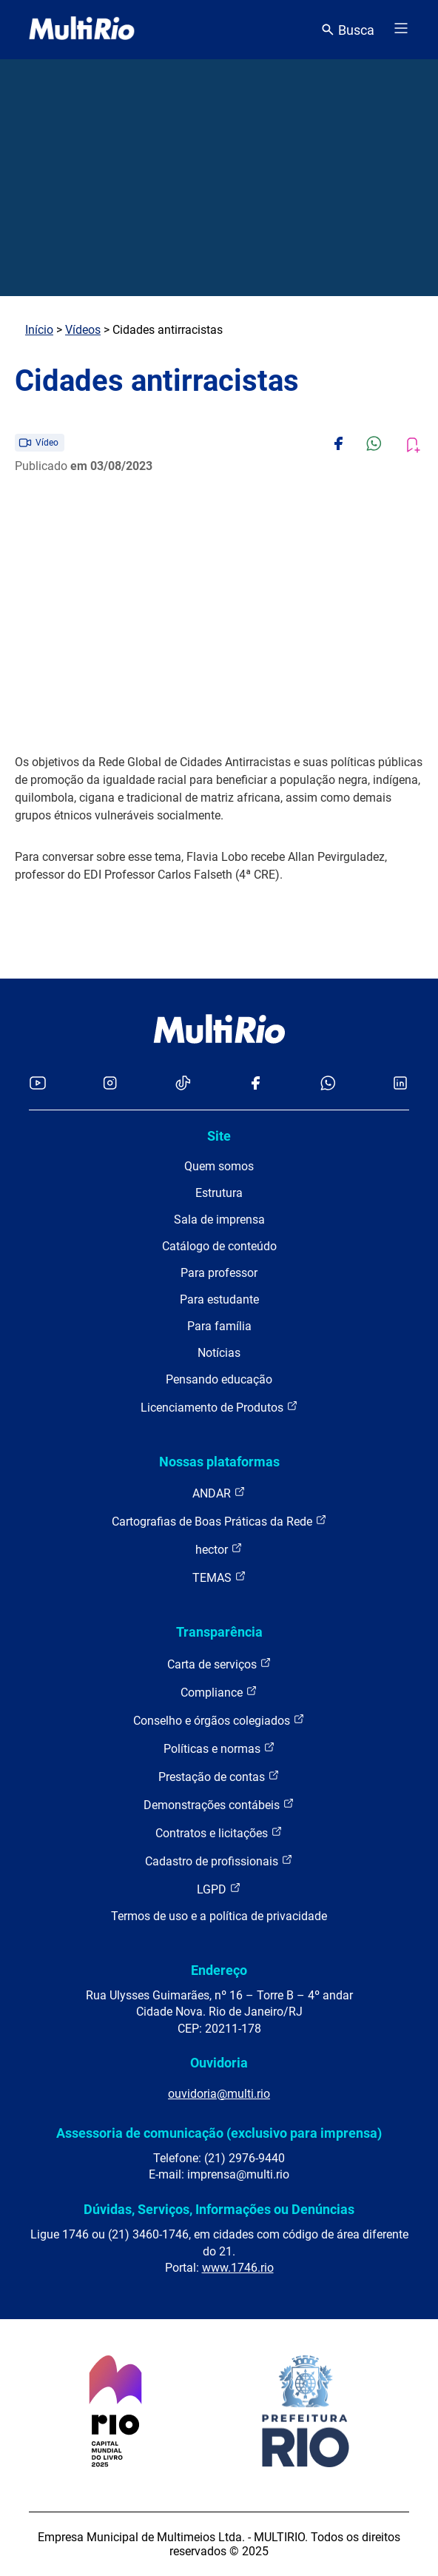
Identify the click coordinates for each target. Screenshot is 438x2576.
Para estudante (219, 1299)
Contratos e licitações (219, 1832)
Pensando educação (219, 1379)
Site (219, 1136)
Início (39, 330)
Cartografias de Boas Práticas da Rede (219, 1521)
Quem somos (219, 1166)
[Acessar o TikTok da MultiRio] (183, 1084)
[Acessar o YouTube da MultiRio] (38, 1084)
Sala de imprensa (219, 1219)
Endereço (219, 1970)
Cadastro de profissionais (219, 1860)
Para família (219, 1326)
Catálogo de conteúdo (219, 1246)
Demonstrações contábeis (219, 1804)
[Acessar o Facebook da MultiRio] (255, 1084)
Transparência (219, 1632)
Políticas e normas (219, 1748)
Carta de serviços (219, 1663)
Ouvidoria (219, 2062)
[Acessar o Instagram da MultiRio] (110, 1084)
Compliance (219, 1692)
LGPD (219, 1888)
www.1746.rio (238, 2268)
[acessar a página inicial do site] (81, 29)
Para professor (219, 1273)
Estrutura (219, 1193)
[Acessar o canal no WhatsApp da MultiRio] (328, 1084)
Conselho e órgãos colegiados (219, 1720)
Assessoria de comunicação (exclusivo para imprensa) (219, 2133)
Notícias (219, 1353)
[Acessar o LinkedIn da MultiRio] (400, 1084)
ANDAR (219, 1492)
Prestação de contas (219, 1776)
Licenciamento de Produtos (219, 1407)
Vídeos (83, 330)
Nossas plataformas (219, 1461)
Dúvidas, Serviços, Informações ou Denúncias (219, 2209)
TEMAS (219, 1577)
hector (219, 1549)
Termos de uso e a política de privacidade (219, 1916)
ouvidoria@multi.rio (219, 2094)
